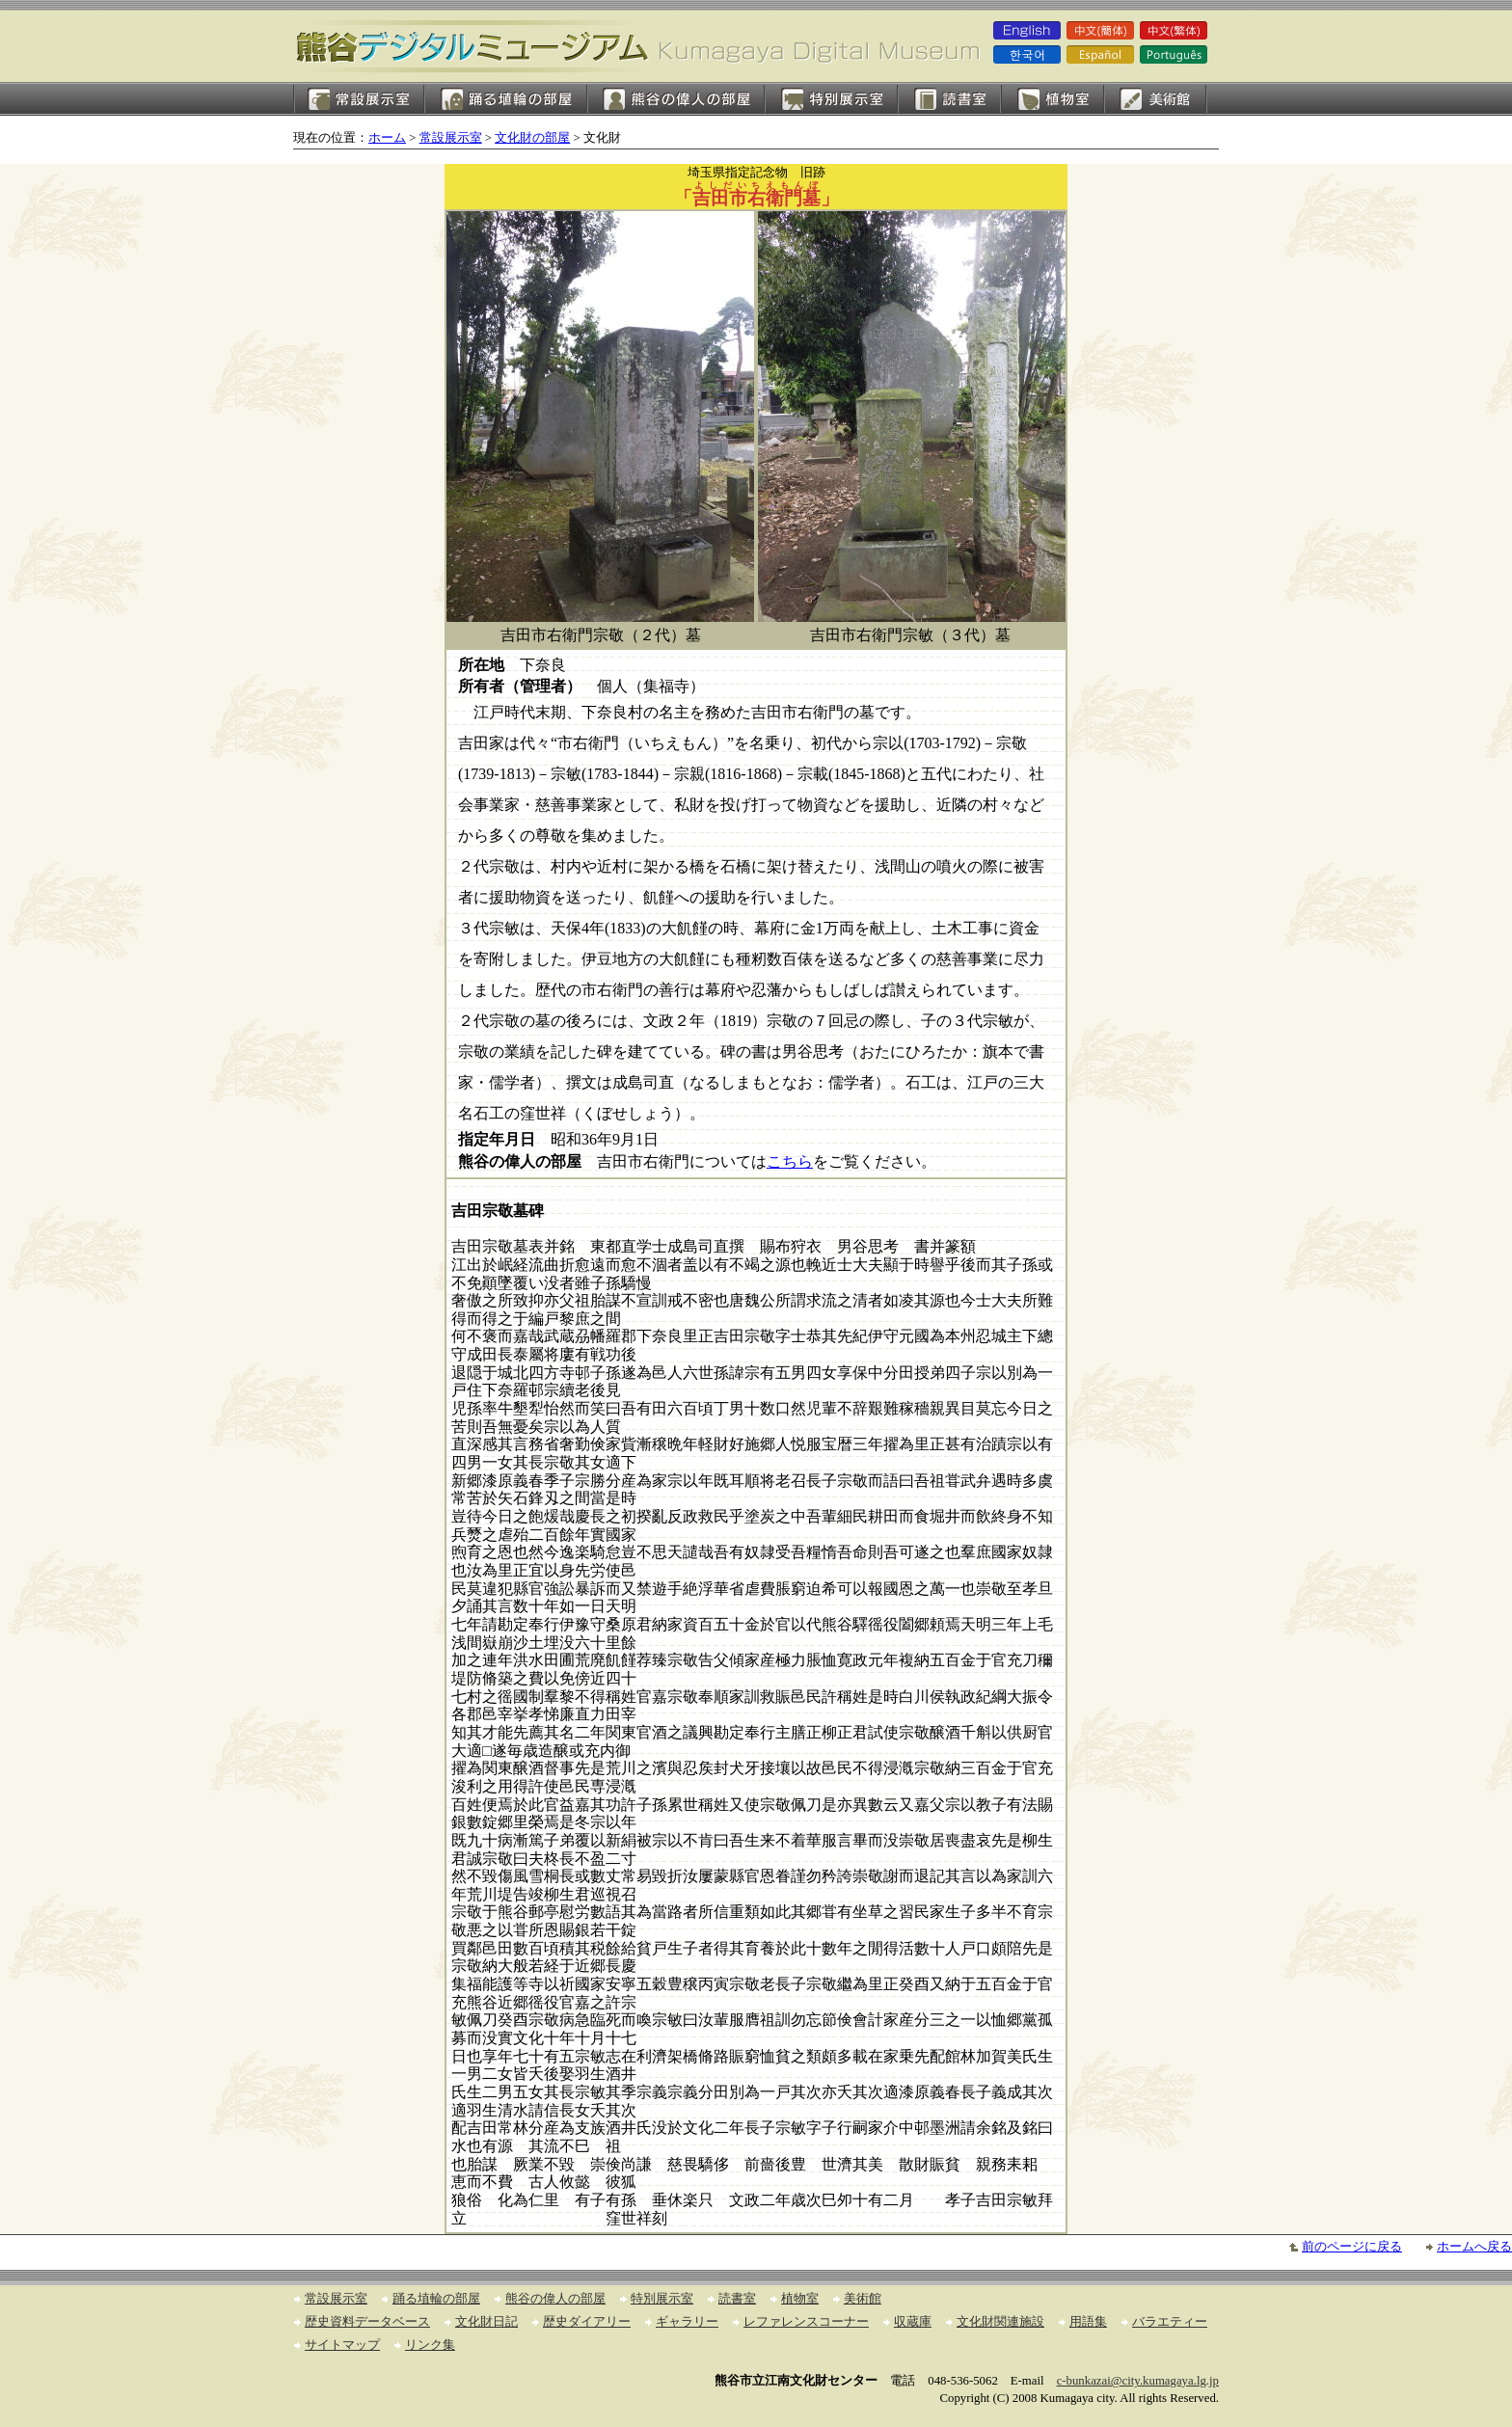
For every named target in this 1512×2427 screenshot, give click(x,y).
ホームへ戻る (1474, 2246)
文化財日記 (486, 2322)
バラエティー (1169, 2322)
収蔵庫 (913, 2322)
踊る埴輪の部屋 (505, 99)
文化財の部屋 (532, 138)
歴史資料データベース (367, 2322)
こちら (790, 1161)
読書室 (949, 99)
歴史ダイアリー (587, 2322)
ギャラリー (687, 2322)
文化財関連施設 (1000, 2322)
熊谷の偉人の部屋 (676, 99)
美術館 (1155, 99)
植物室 (1052, 99)
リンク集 (430, 2345)
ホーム (387, 138)
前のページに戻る (1352, 2246)
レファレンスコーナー (806, 2322)
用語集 (1088, 2322)
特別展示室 (831, 99)
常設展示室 (358, 99)
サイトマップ (342, 2345)
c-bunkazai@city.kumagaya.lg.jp (1138, 2380)
